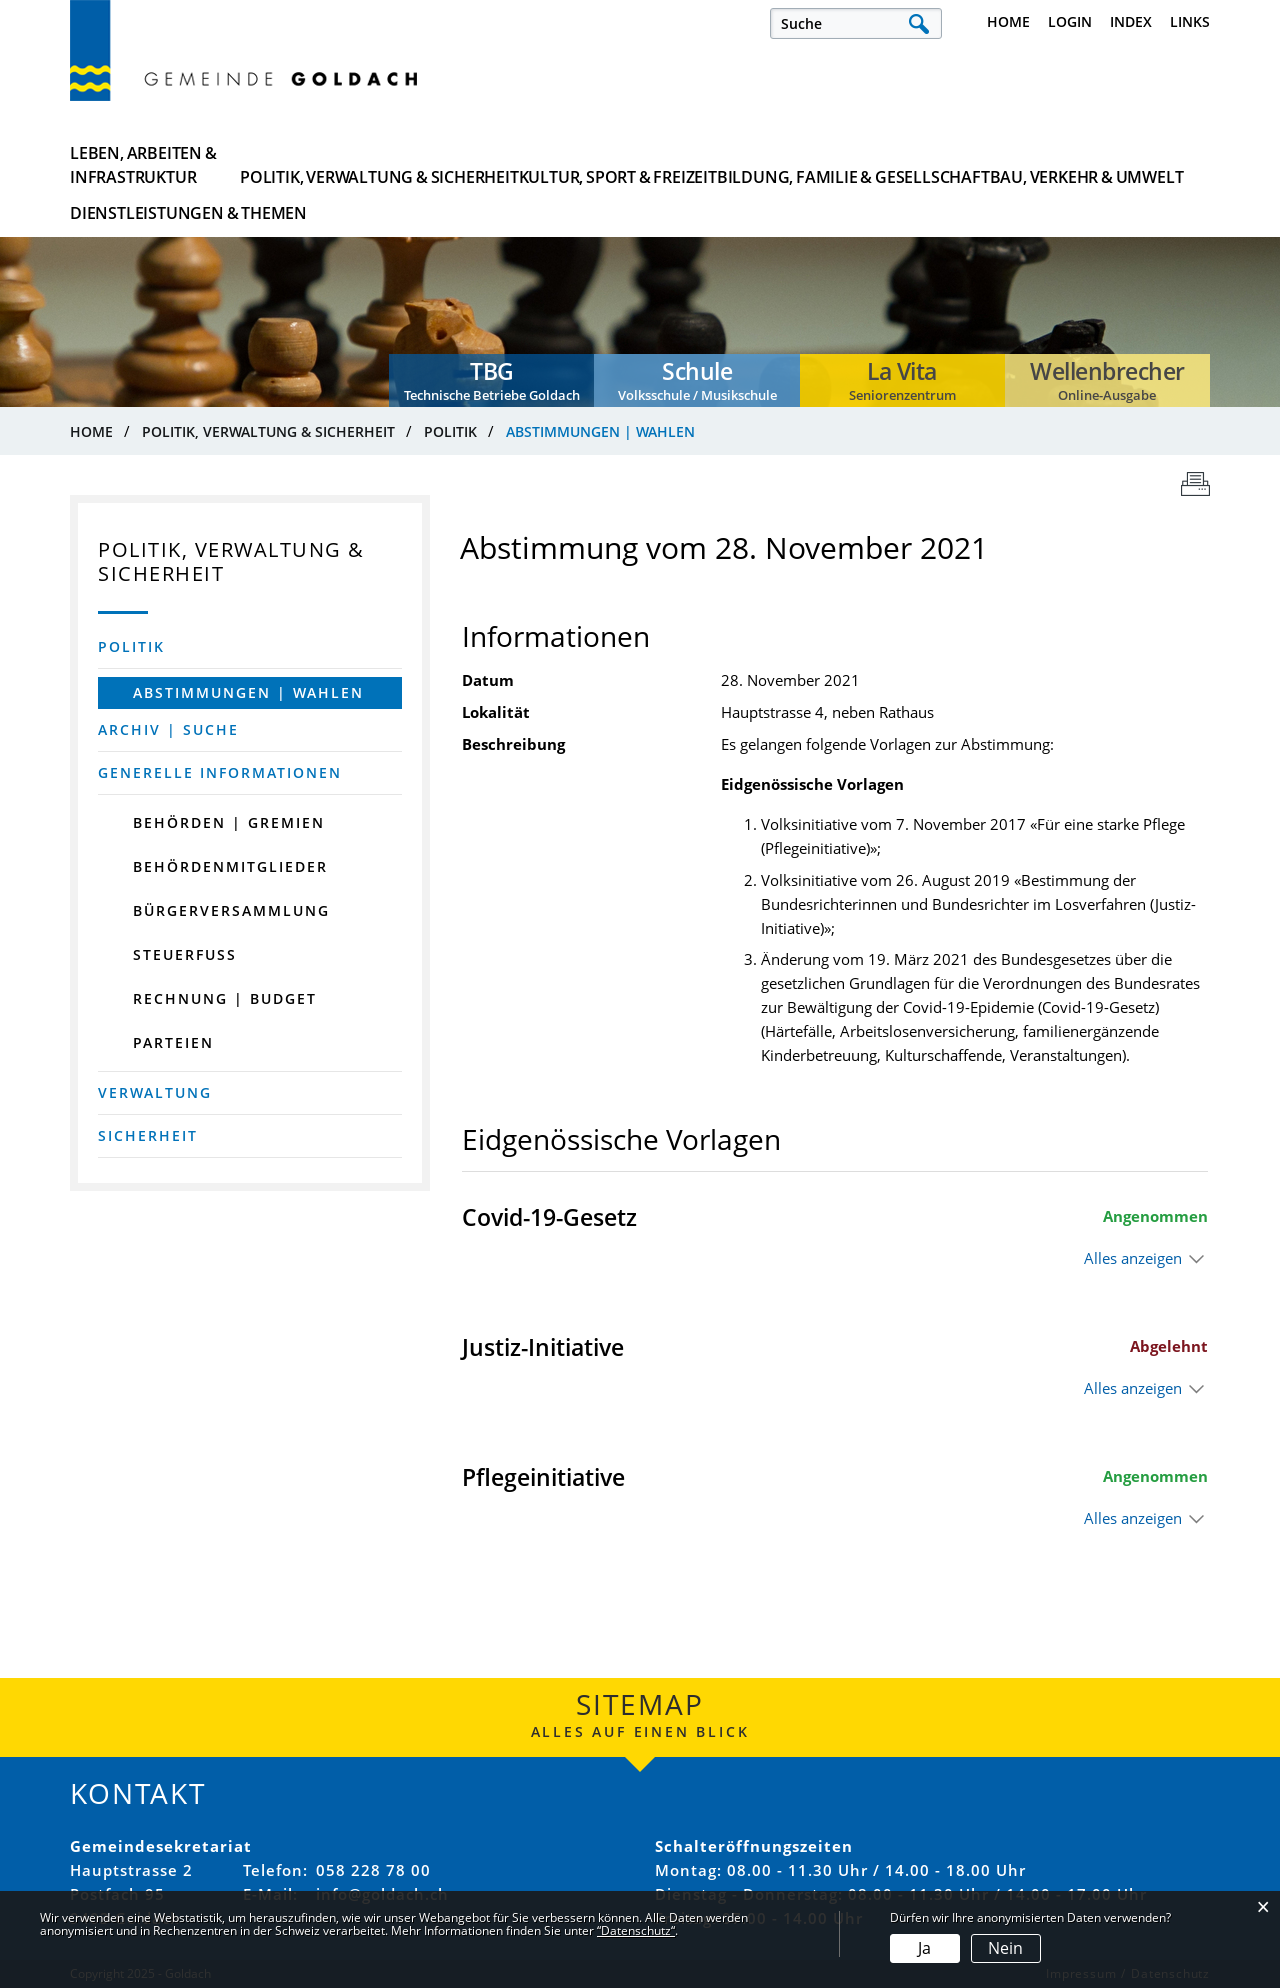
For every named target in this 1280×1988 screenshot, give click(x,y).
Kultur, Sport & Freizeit (550, 165)
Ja (924, 1948)
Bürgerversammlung (231, 910)
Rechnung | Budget (225, 998)
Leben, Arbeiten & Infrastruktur (143, 165)
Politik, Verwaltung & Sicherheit (355, 165)
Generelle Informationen (220, 772)
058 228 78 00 (373, 1870)
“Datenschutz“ (636, 1930)
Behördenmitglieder (230, 866)
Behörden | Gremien (229, 822)
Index (1131, 21)
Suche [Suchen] (918, 23)
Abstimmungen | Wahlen (267, 692)
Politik (131, 646)
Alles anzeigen (1133, 1258)
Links (1190, 21)
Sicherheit (148, 1135)
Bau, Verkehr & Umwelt (935, 165)
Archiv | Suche (168, 729)
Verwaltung (155, 1092)
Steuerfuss (185, 954)
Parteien (173, 1042)
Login (1070, 21)
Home (1008, 21)
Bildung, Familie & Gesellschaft (743, 165)
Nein (1005, 1948)
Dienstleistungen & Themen (1112, 165)
